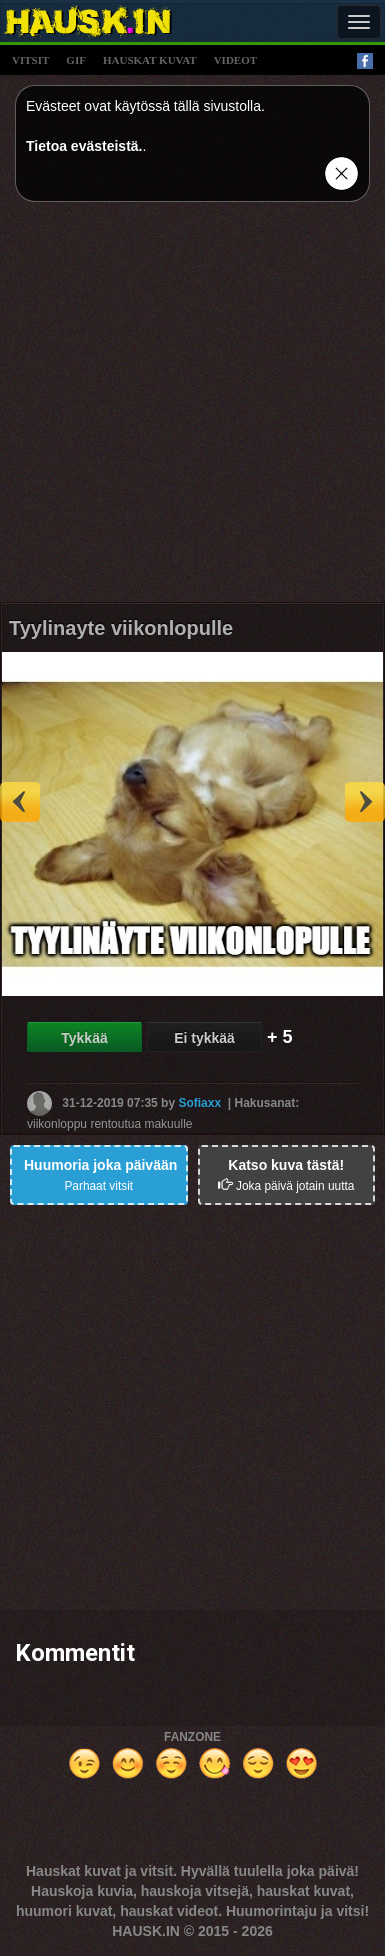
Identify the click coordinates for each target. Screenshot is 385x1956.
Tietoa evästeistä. (84, 146)
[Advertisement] (192, 409)
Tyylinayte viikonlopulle (121, 628)
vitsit (30, 60)
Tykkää (84, 1038)
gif (76, 60)
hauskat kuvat (150, 60)
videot (235, 60)
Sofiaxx (199, 1103)
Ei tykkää (204, 1038)
